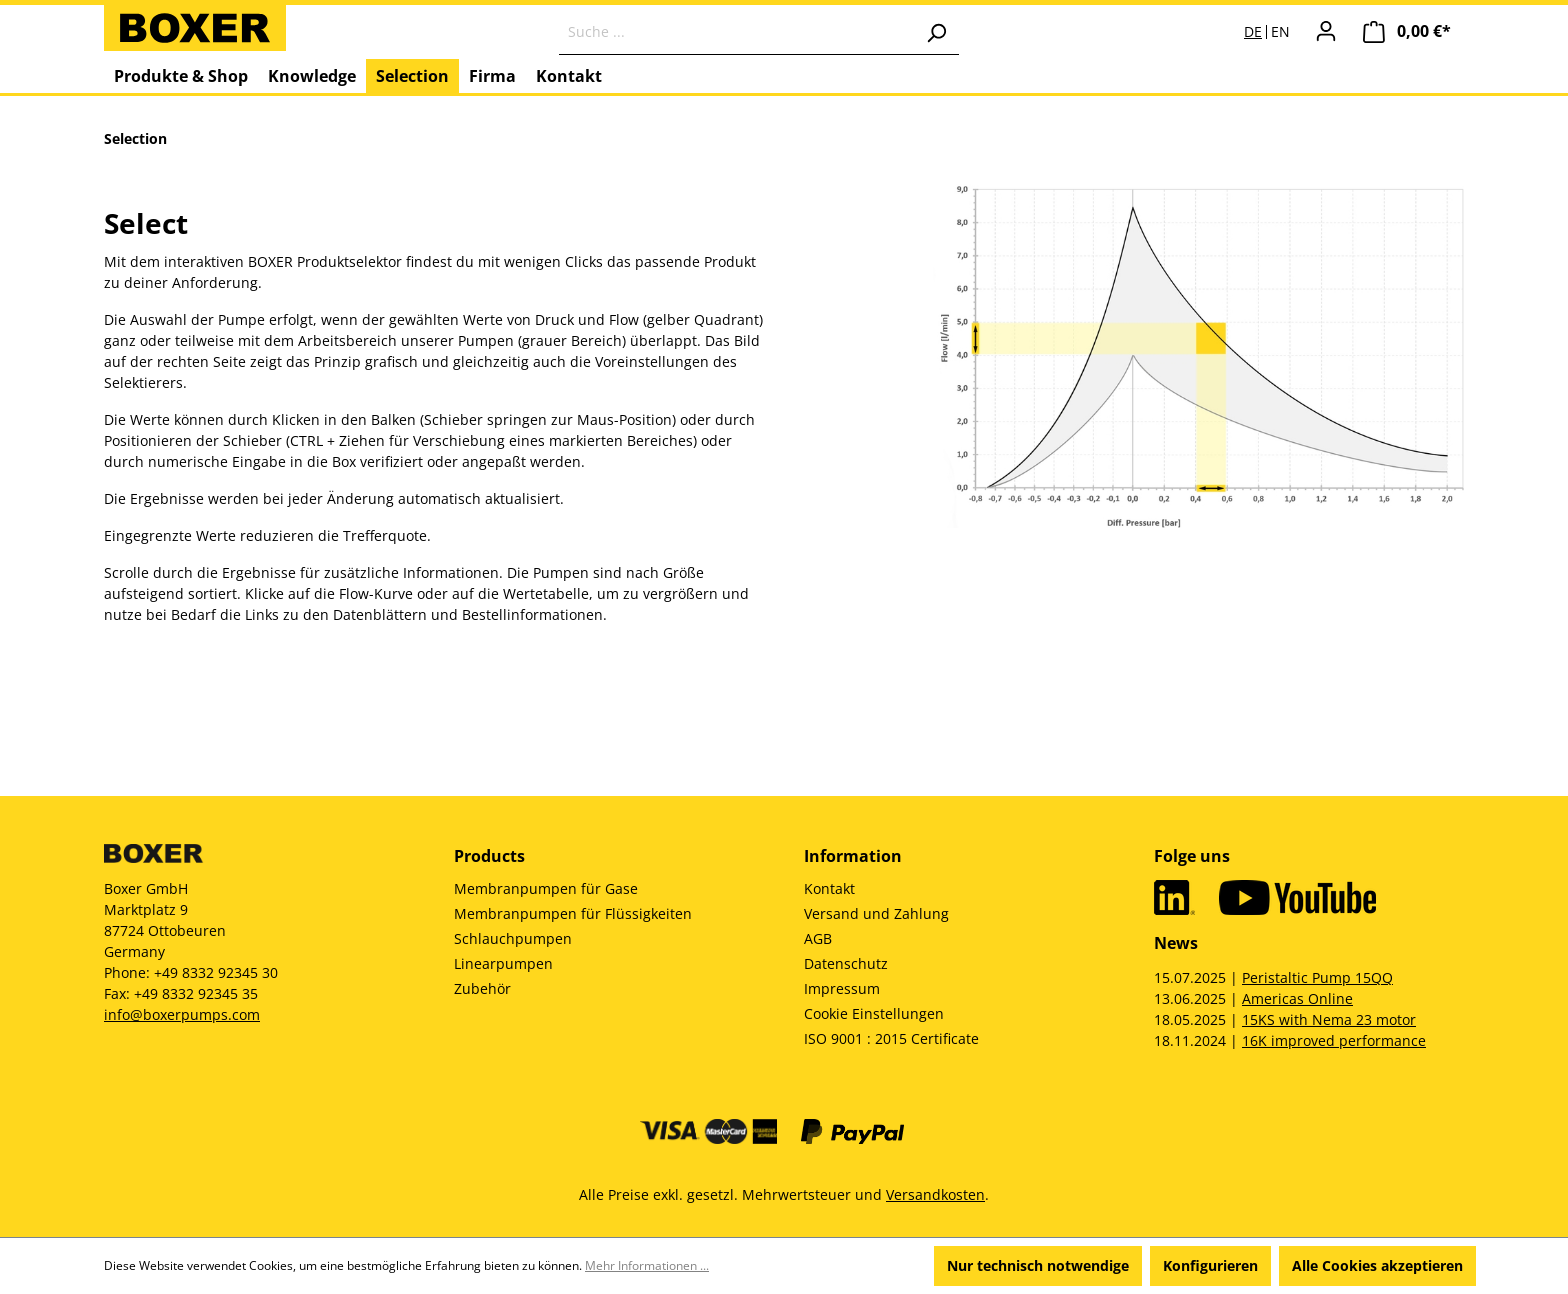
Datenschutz (846, 963)
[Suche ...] (736, 32)
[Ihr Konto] (1326, 31)
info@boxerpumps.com (182, 1014)
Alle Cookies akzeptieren (1377, 1265)
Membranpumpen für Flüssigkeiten (573, 913)
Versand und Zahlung (876, 913)
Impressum (842, 988)
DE (1253, 32)
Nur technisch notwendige (1038, 1265)
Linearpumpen (503, 963)
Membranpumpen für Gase (546, 888)
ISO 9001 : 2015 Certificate (891, 1038)
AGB (818, 938)
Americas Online (1297, 998)
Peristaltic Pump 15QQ (1317, 977)
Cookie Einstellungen (874, 1013)
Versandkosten (935, 1194)
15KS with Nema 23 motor (1329, 1019)
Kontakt (829, 888)
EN (1280, 32)
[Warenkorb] (1407, 31)
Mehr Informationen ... (647, 1265)
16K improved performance (1334, 1040)
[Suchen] (936, 32)
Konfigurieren (1210, 1265)
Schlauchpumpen (513, 938)
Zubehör (482, 988)
